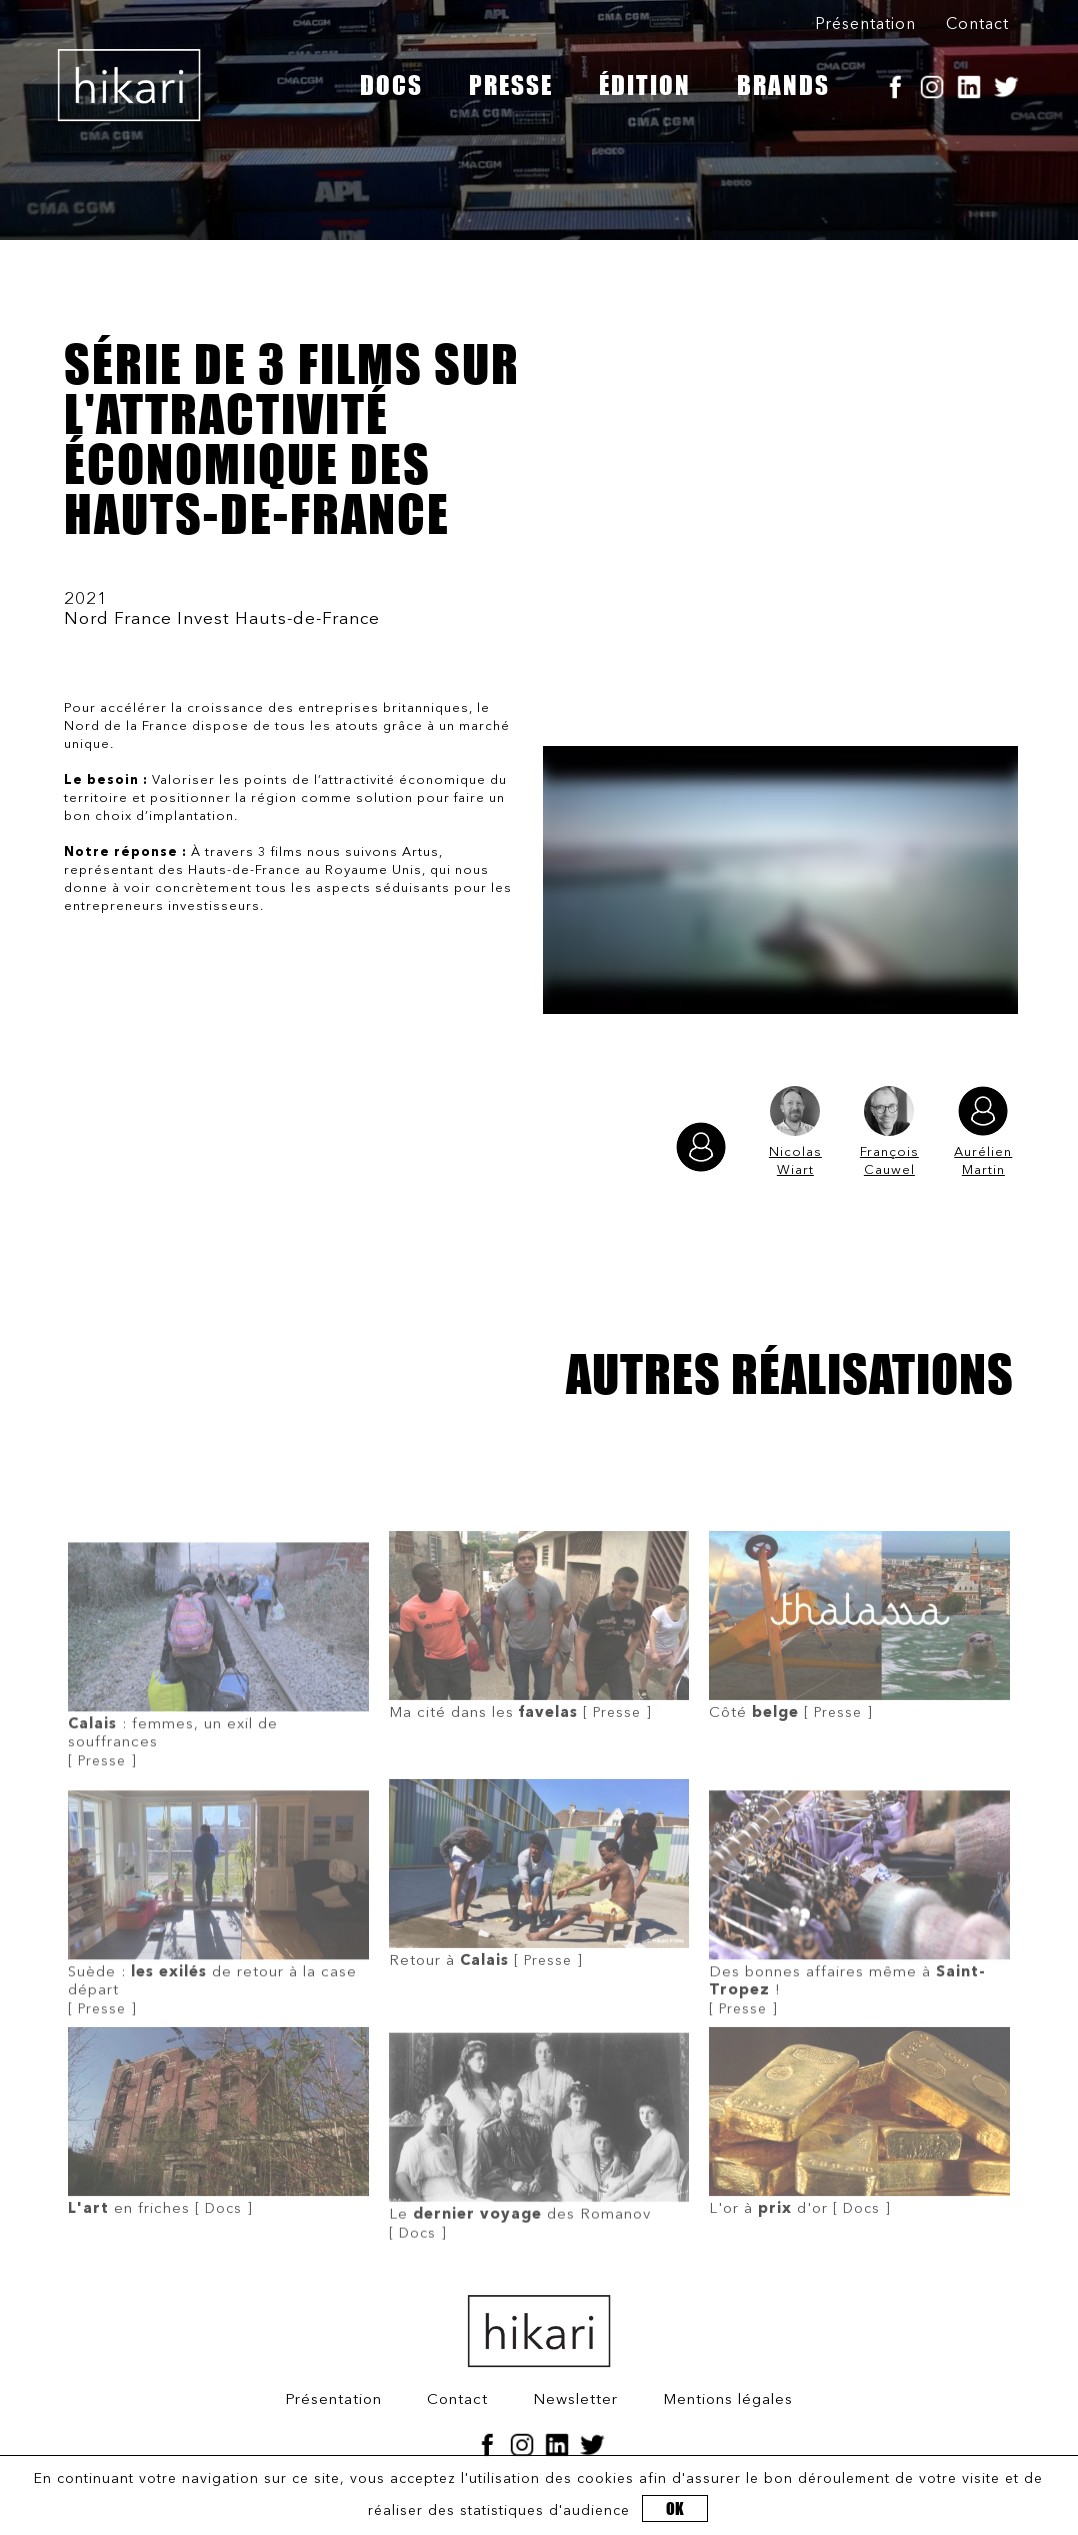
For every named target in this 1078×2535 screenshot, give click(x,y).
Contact (977, 25)
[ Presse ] (218, 1702)
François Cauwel (889, 1131)
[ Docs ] (218, 2162)
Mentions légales (728, 2400)
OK (675, 2508)
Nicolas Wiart (795, 1131)
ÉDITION (645, 85)
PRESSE (511, 85)
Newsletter (575, 2400)
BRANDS (783, 85)
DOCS (391, 85)
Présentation (865, 25)
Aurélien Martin (983, 1131)
